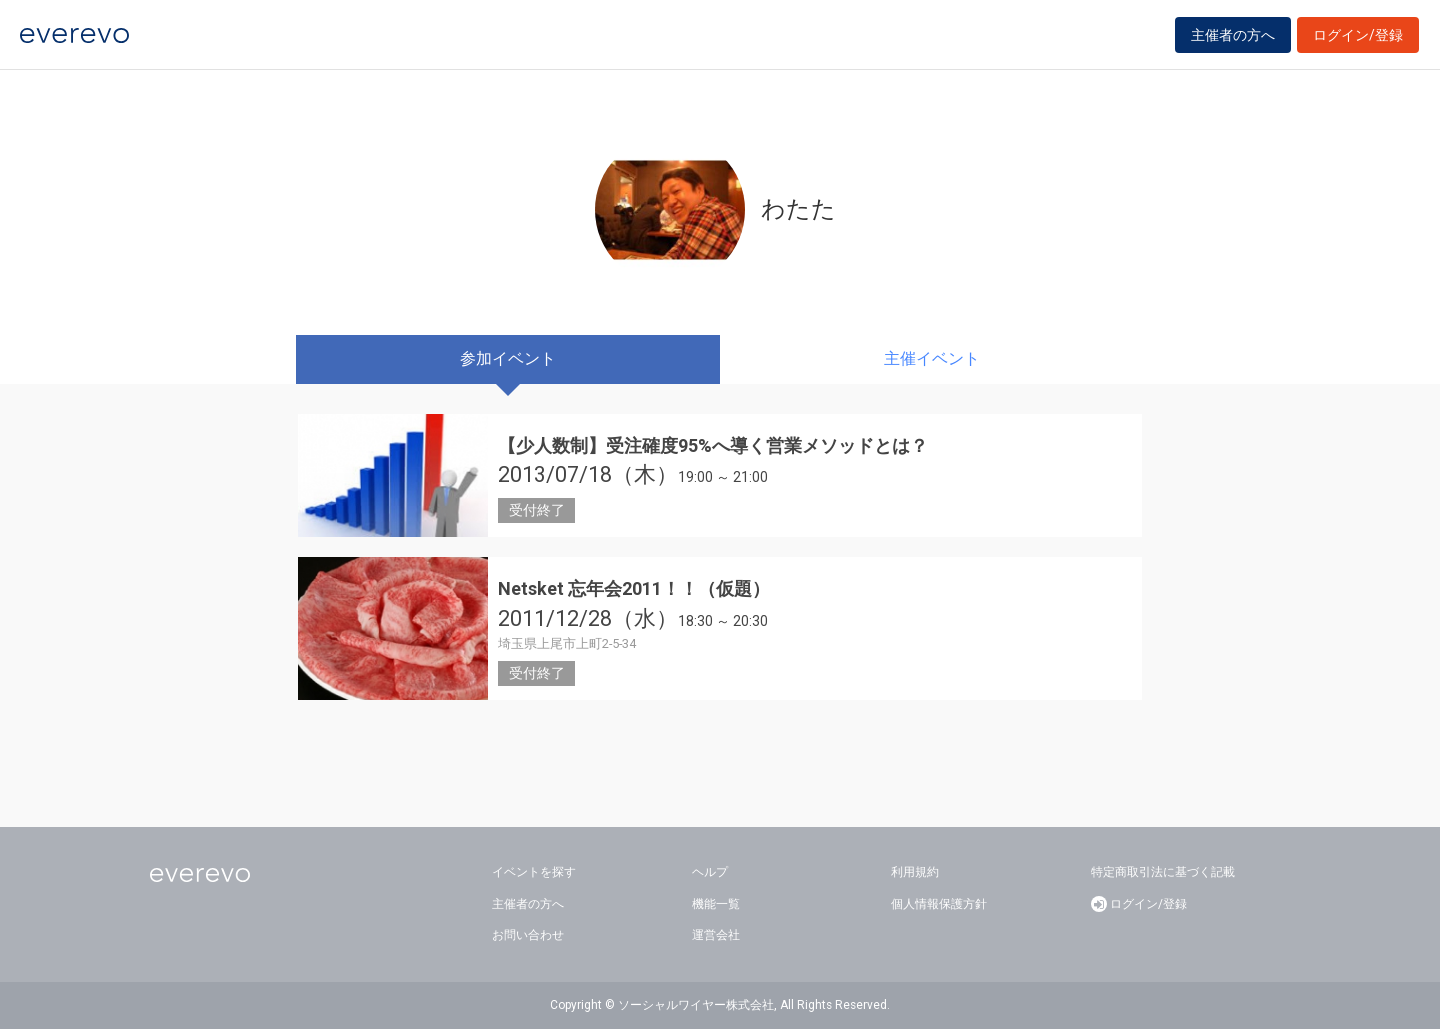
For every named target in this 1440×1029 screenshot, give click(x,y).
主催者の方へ (1233, 42)
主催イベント (932, 358)
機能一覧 (716, 904)
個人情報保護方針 (939, 904)
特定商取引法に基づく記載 (1163, 872)
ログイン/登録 (1358, 42)
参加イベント (508, 358)
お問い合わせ (528, 935)
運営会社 (716, 935)
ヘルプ (710, 872)
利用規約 (915, 872)
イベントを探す (534, 872)
